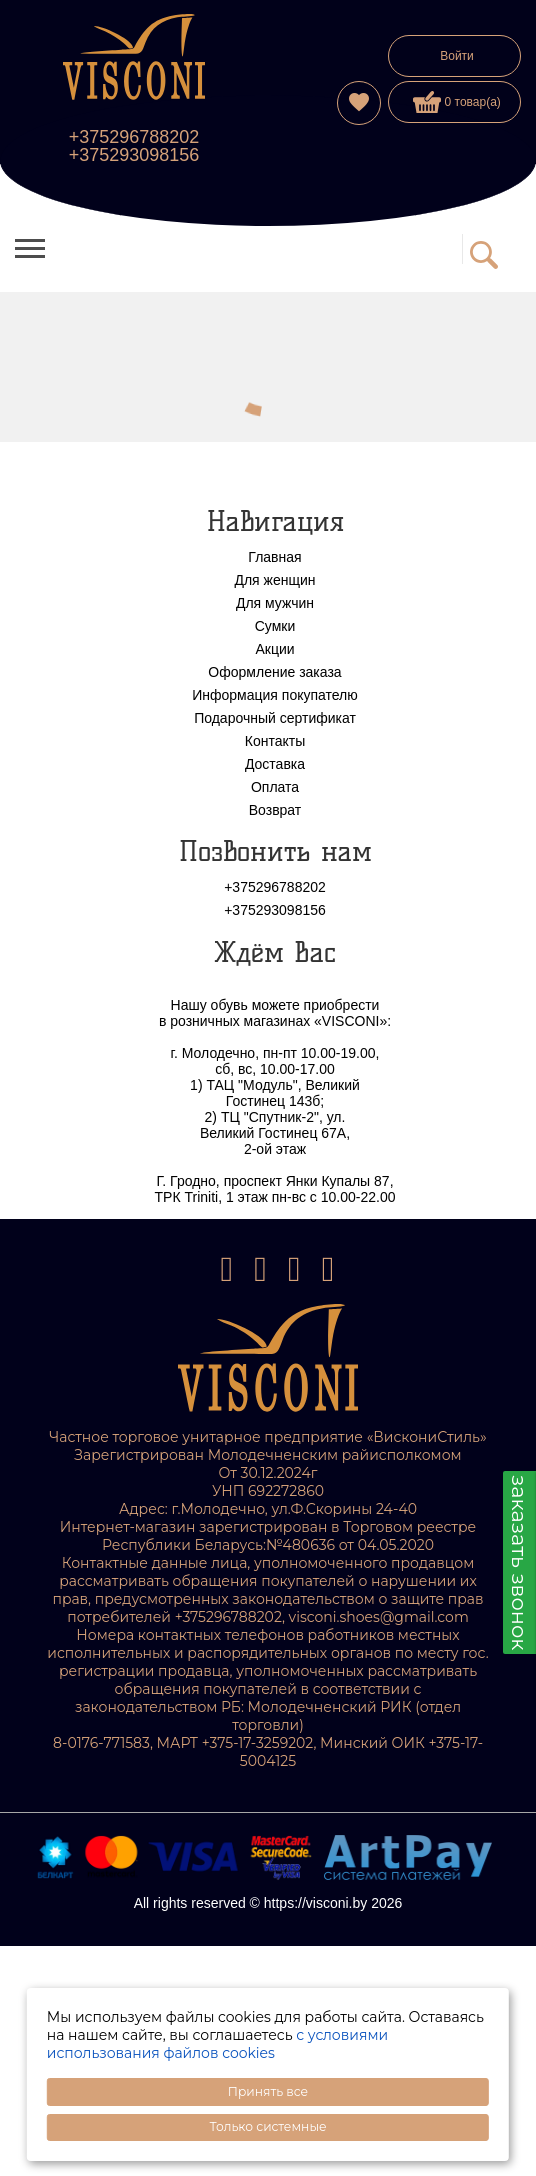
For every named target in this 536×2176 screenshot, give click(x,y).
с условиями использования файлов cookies (217, 2044)
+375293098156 (134, 155)
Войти (457, 56)
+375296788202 (134, 137)
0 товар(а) (457, 102)
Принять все (268, 2091)
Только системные (267, 2126)
